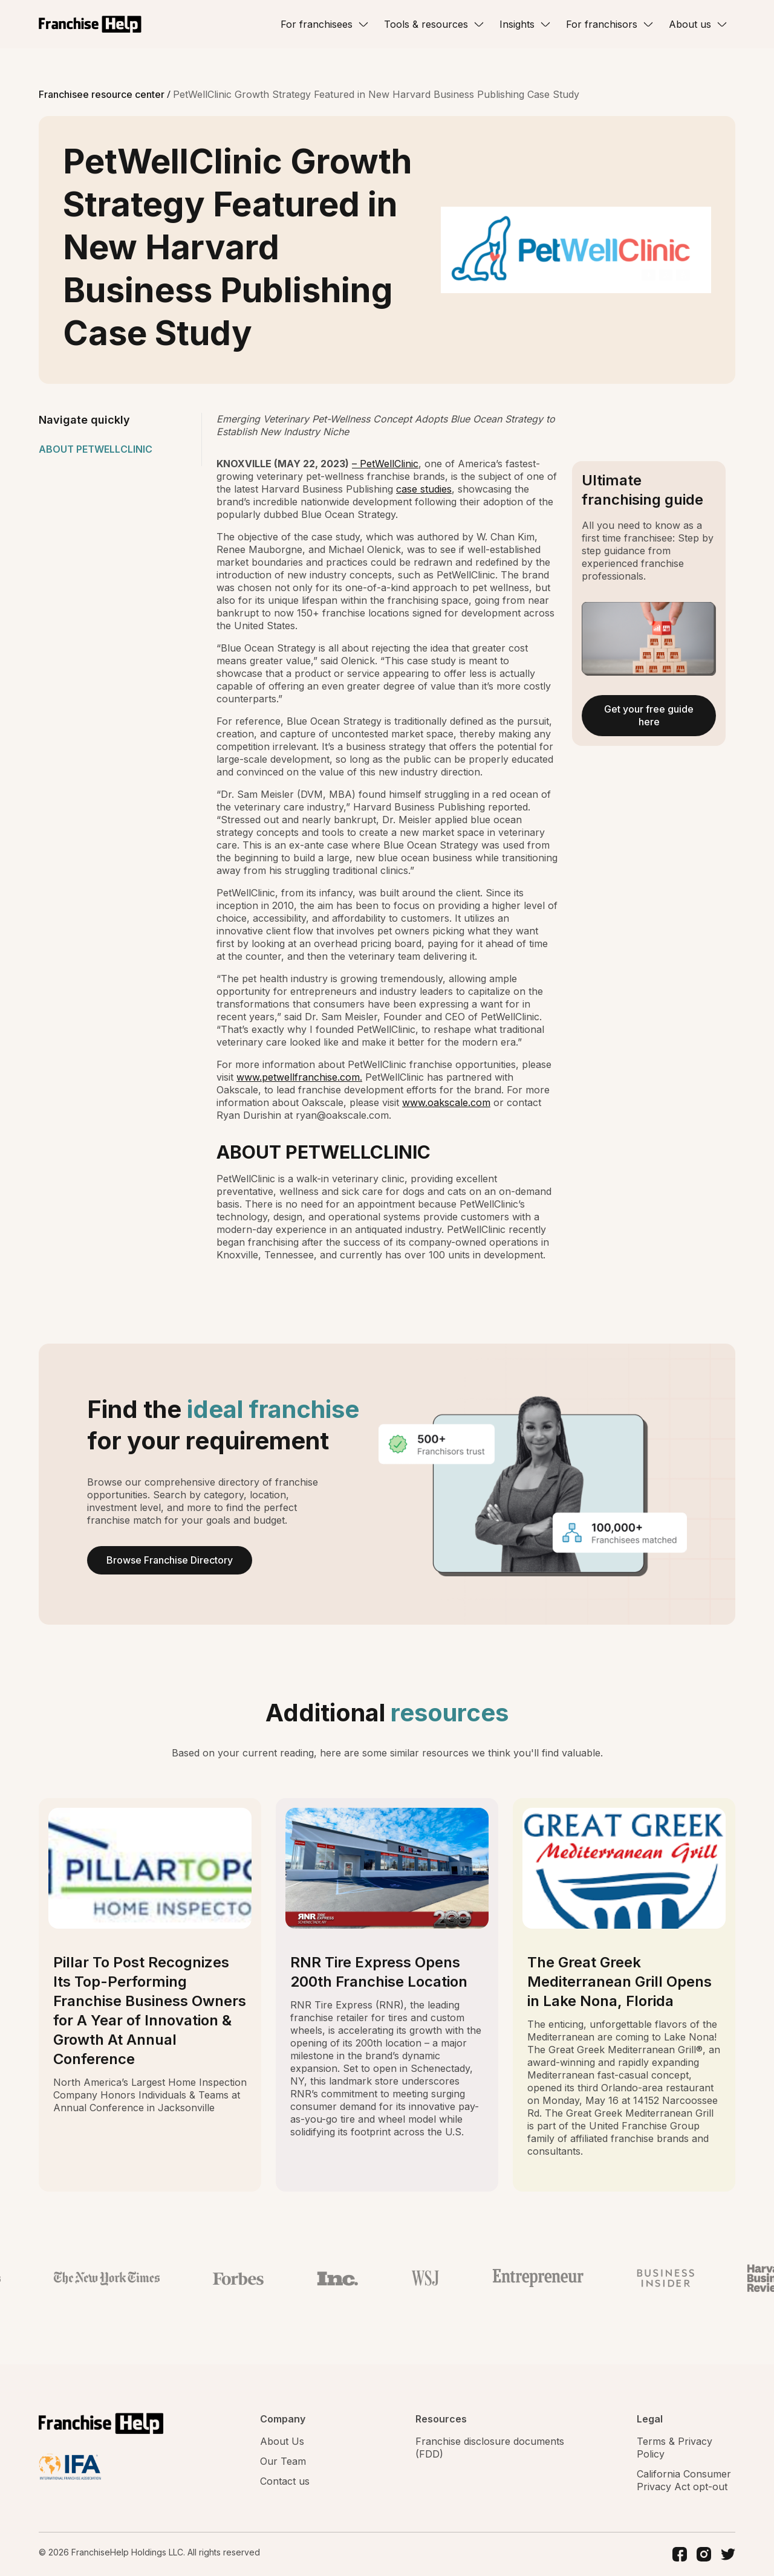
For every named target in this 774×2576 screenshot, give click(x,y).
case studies (424, 489)
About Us (282, 2441)
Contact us (285, 2481)
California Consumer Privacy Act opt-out (684, 2480)
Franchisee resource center (103, 94)
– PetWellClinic (385, 464)
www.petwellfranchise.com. (299, 1077)
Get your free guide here (649, 715)
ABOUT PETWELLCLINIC (95, 449)
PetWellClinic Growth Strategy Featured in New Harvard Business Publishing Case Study (376, 94)
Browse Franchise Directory (169, 1560)
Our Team (283, 2461)
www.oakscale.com (446, 1102)
